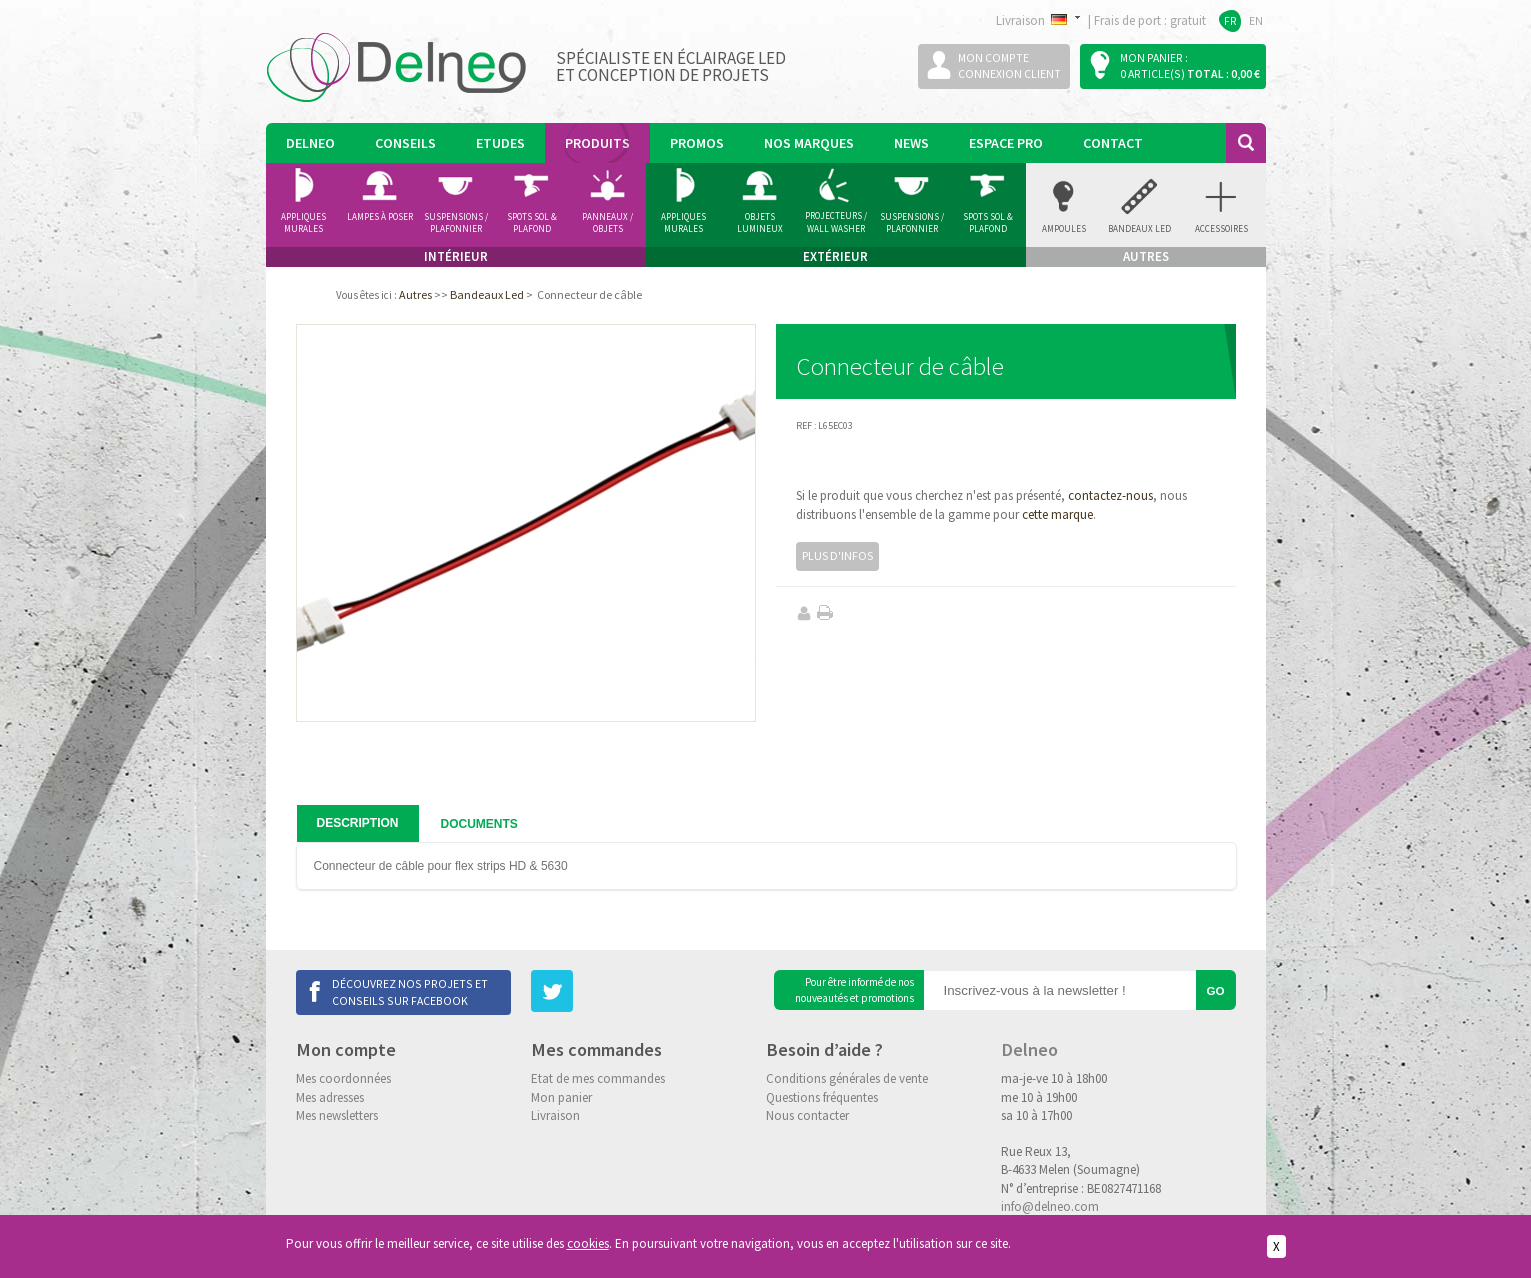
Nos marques (809, 143)
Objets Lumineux (760, 223)
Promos (697, 143)
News (911, 143)
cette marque (1057, 514)
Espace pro (1006, 143)
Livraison (555, 1115)
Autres (415, 294)
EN (1256, 20)
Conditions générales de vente (847, 1078)
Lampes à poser (380, 216)
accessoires (1221, 228)
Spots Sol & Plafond (532, 223)
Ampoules (1064, 228)
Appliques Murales (683, 223)
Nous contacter (807, 1115)
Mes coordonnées (343, 1078)
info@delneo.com (1050, 1206)
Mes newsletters (337, 1115)
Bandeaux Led (1139, 228)
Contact (1113, 143)
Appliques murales (303, 223)
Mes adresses (330, 1097)
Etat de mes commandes (598, 1078)
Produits (597, 143)
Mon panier (561, 1097)
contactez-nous (1110, 495)
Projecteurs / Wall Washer (836, 222)
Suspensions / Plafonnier (456, 223)
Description (358, 823)
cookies (588, 1243)
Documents (479, 824)
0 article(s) (1152, 73)
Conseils (405, 143)
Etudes (500, 143)
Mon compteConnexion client (1009, 65)
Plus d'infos (837, 555)
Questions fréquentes (822, 1097)
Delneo (310, 143)
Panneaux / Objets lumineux (607, 223)
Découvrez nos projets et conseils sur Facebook (410, 991)
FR (1230, 20)
